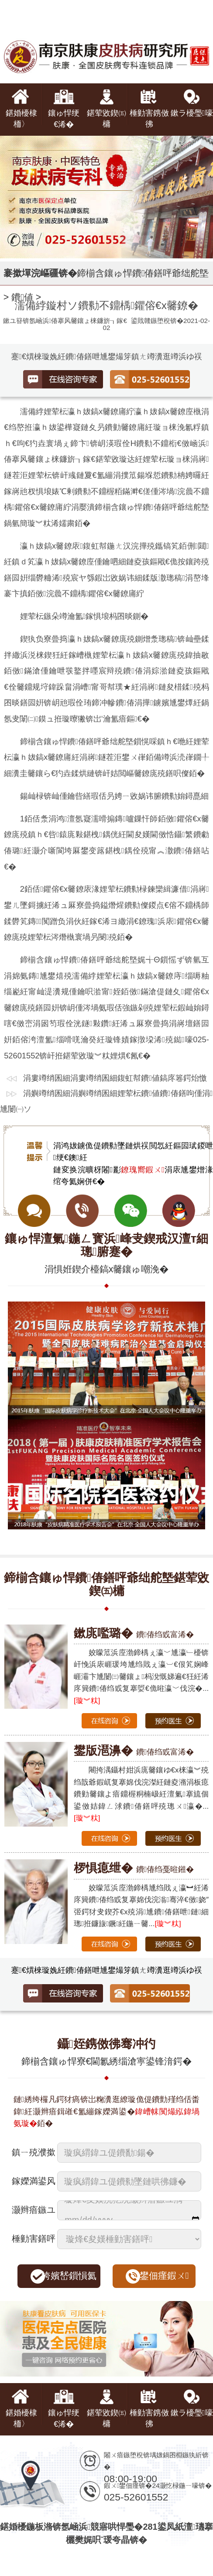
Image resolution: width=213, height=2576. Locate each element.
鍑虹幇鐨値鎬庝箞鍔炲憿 (162, 1077)
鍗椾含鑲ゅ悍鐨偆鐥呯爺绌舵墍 (143, 273)
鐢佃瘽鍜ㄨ (164, 2275)
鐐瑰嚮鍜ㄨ (142, 1169)
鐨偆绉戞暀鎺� (134, 1869)
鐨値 (22, 297)
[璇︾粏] (87, 1701)
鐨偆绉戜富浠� (134, 1634)
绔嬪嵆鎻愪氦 (68, 2275)
